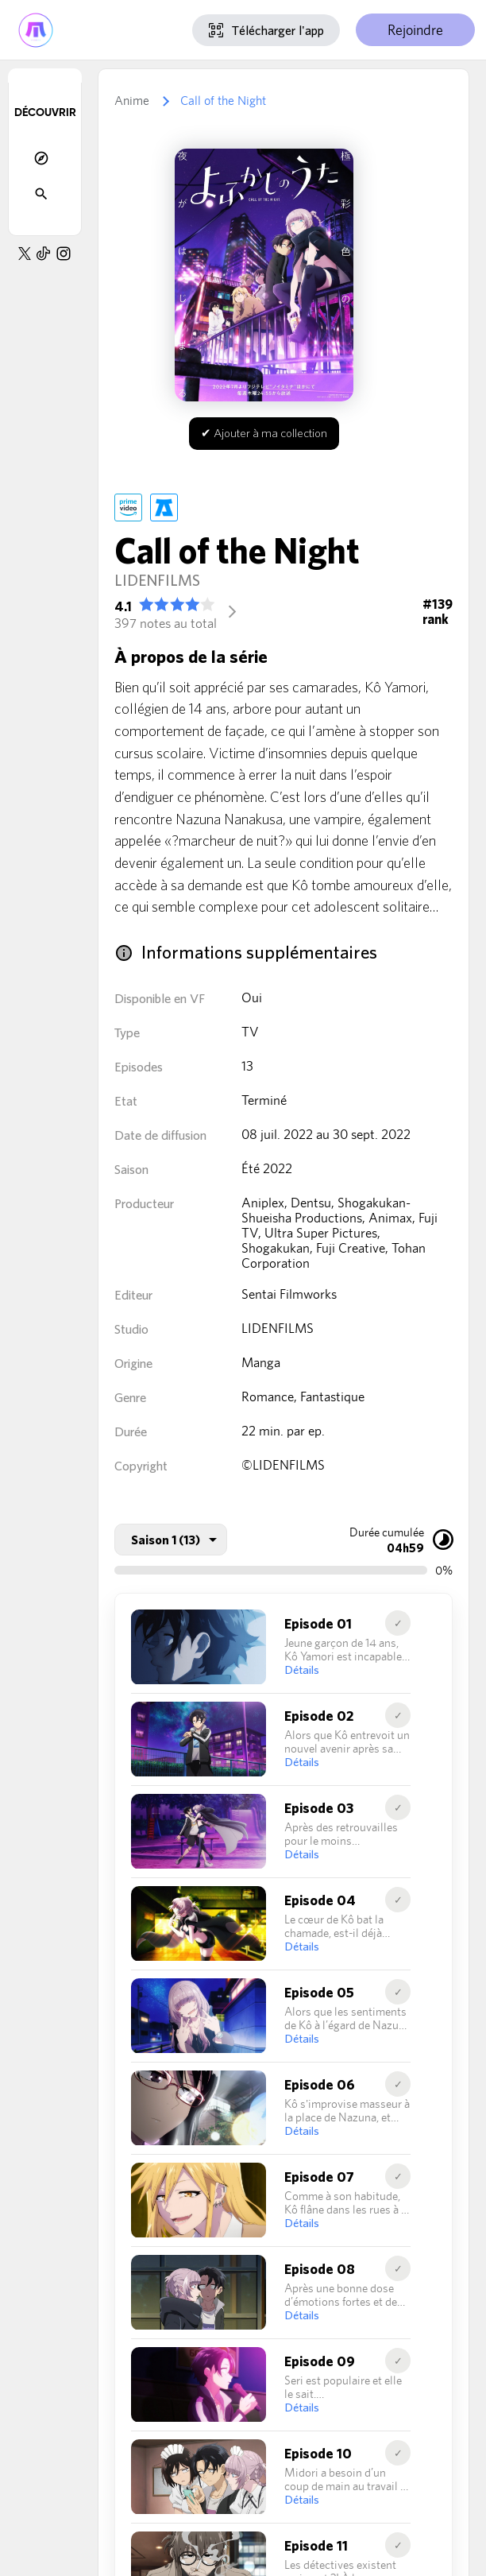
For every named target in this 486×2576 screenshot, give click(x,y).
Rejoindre (415, 29)
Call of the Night (223, 100)
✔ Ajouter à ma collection (264, 433)
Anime (131, 100)
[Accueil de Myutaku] (36, 30)
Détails (301, 1669)
